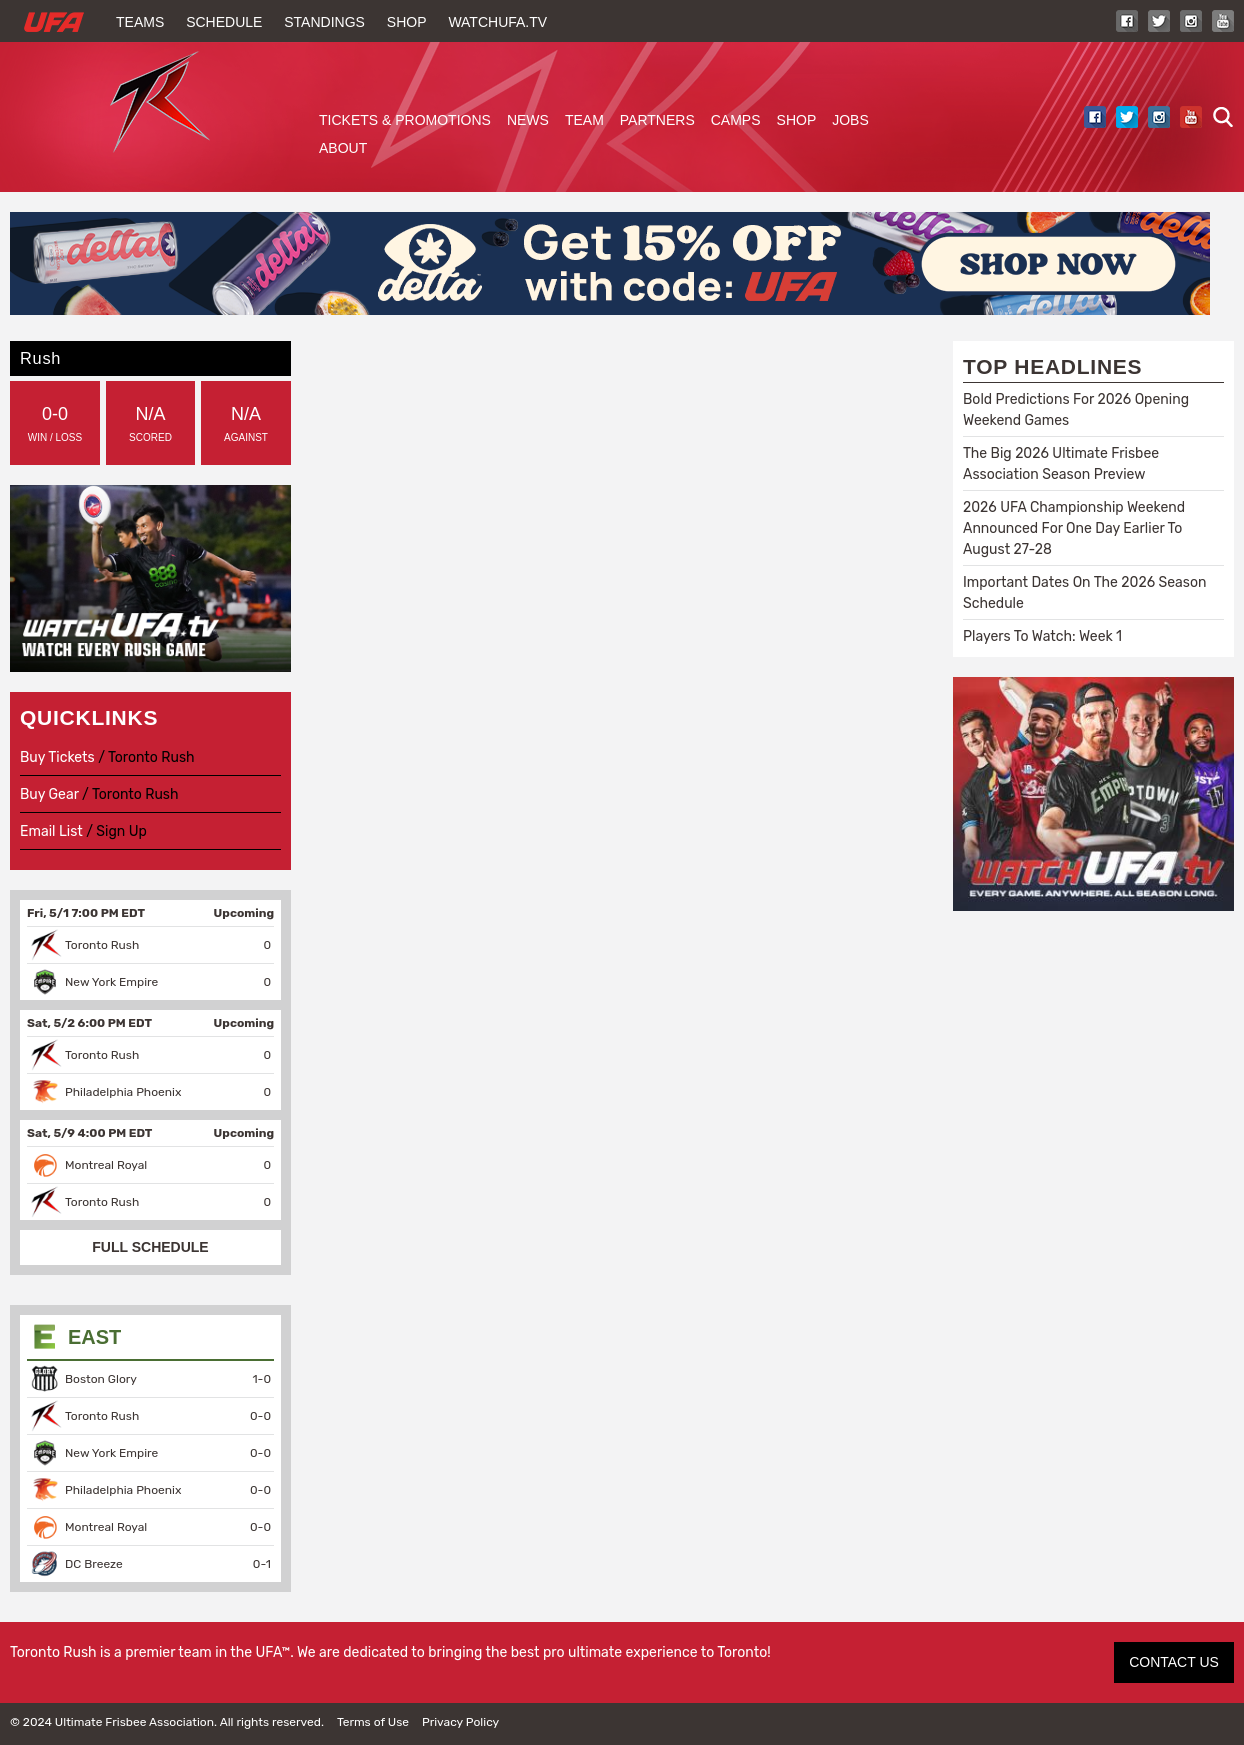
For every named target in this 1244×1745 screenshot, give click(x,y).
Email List (51, 831)
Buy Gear (49, 794)
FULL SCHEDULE (150, 1247)
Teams (140, 22)
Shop (407, 22)
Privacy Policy (460, 1722)
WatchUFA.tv (497, 22)
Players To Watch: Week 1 (1042, 636)
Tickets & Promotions (405, 120)
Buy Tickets (57, 757)
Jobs (850, 120)
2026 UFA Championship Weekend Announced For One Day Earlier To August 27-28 (1074, 528)
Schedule (224, 22)
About (343, 148)
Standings (324, 22)
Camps (736, 120)
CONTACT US (1174, 1662)
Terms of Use (373, 1722)
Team (584, 120)
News (528, 120)
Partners (657, 120)
